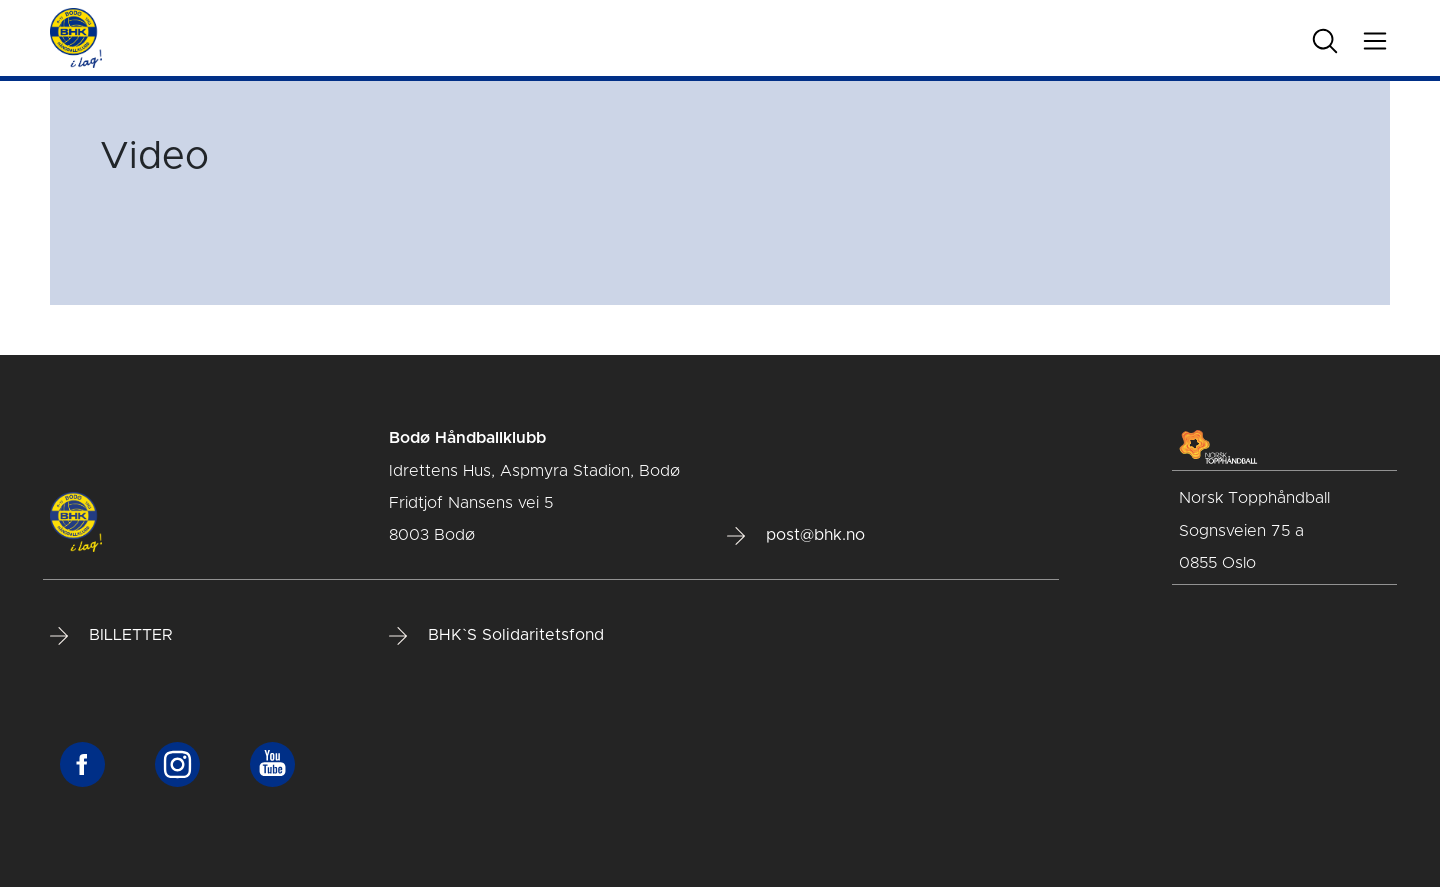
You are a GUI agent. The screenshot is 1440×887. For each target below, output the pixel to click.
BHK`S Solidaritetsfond (496, 636)
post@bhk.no (796, 536)
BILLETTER (111, 636)
